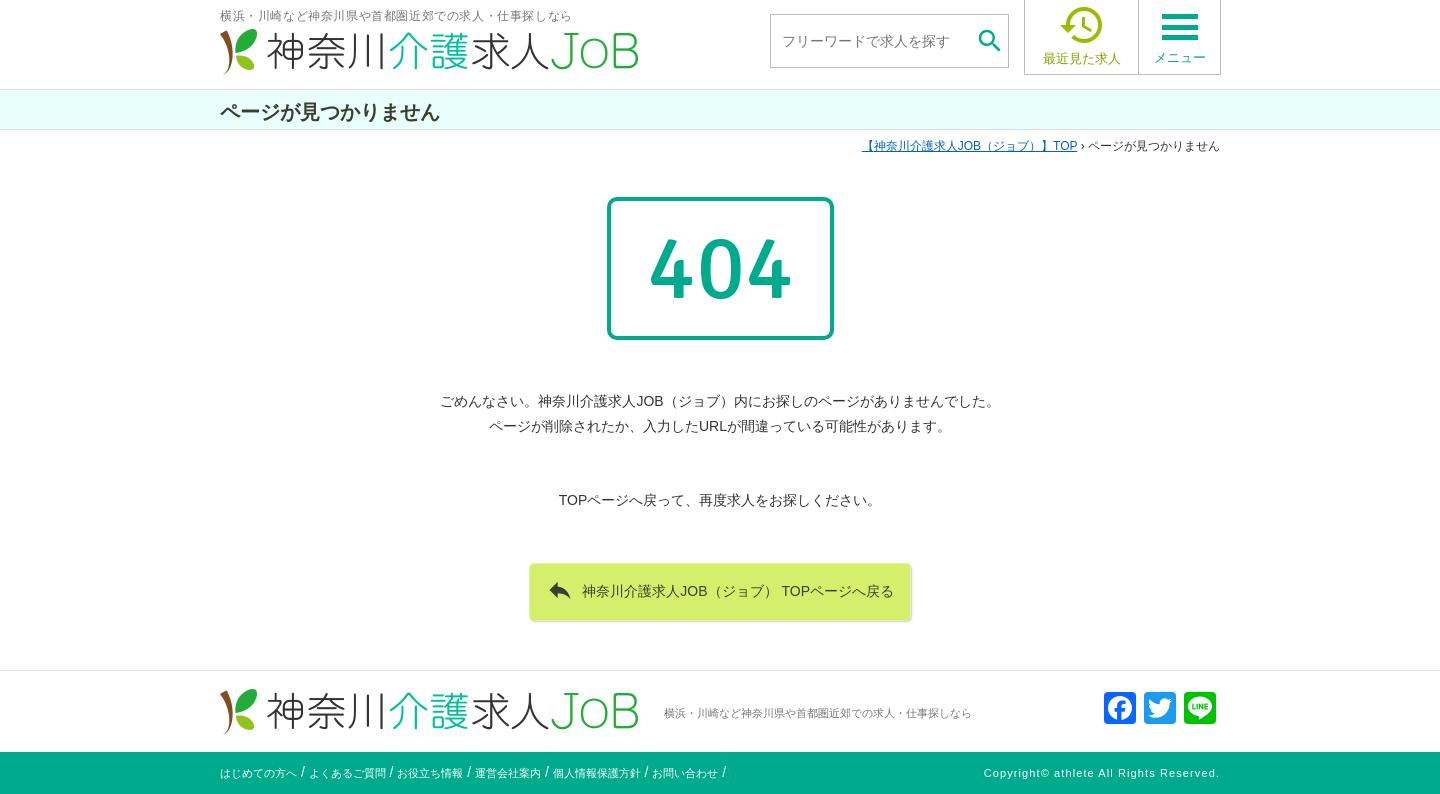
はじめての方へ (258, 773)
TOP (970, 146)
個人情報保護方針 (597, 773)
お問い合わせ (685, 773)
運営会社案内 (508, 773)
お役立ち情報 (430, 773)
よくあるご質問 (347, 773)
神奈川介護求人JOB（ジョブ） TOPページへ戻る (720, 590)
